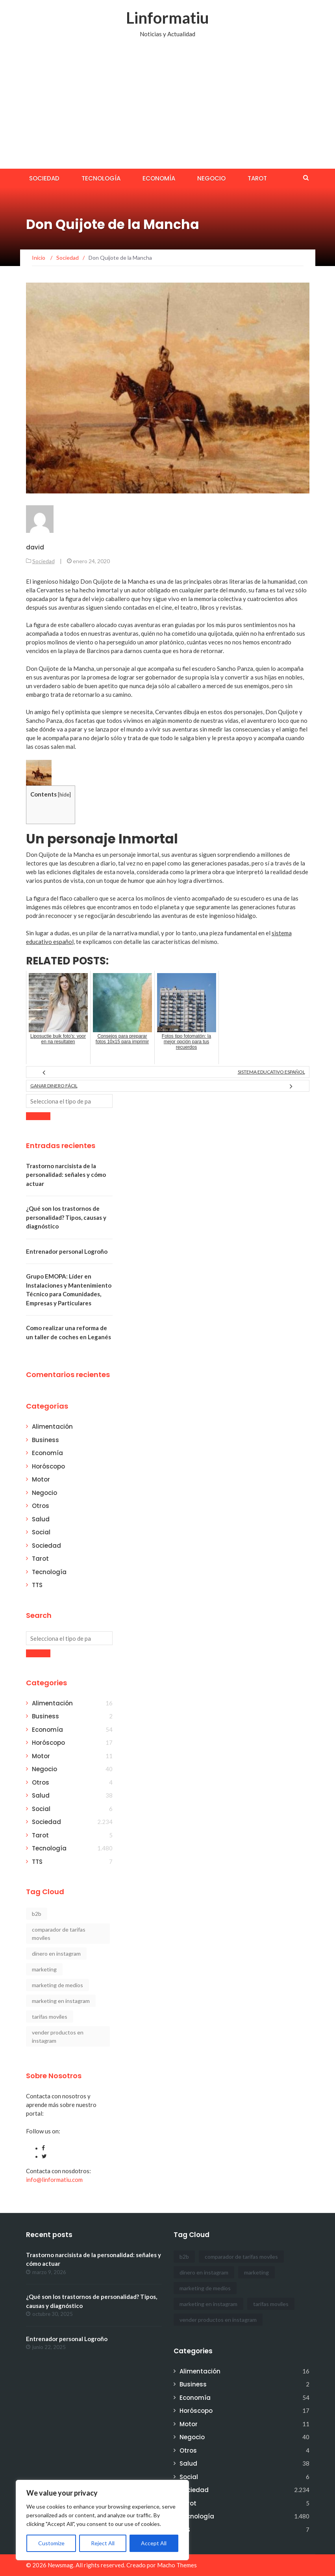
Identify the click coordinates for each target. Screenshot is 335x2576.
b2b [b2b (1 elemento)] (36, 1913)
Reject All (103, 2543)
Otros (40, 1506)
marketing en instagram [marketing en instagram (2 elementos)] (61, 2000)
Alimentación (52, 1426)
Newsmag (60, 2565)
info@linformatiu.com (54, 2179)
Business (45, 1440)
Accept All (154, 2543)
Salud (41, 1519)
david (35, 547)
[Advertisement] (167, 109)
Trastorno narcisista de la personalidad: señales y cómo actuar (66, 1174)
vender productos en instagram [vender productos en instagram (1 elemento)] (57, 2036)
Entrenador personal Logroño (66, 1251)
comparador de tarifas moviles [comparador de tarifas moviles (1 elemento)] (58, 1933)
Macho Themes (177, 2565)
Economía (159, 178)
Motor (41, 1479)
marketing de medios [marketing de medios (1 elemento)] (57, 1985)
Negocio (211, 178)
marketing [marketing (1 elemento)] (44, 1969)
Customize (51, 2543)
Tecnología (100, 178)
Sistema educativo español (271, 1072)
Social (41, 1532)
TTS (37, 1585)
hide (64, 794)
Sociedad (44, 178)
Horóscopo (48, 1466)
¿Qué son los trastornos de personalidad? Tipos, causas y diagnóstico (66, 1217)
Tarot (257, 178)
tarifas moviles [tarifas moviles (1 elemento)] (49, 2016)
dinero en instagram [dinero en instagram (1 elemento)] (56, 1953)
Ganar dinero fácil (54, 1086)
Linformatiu (167, 17)
